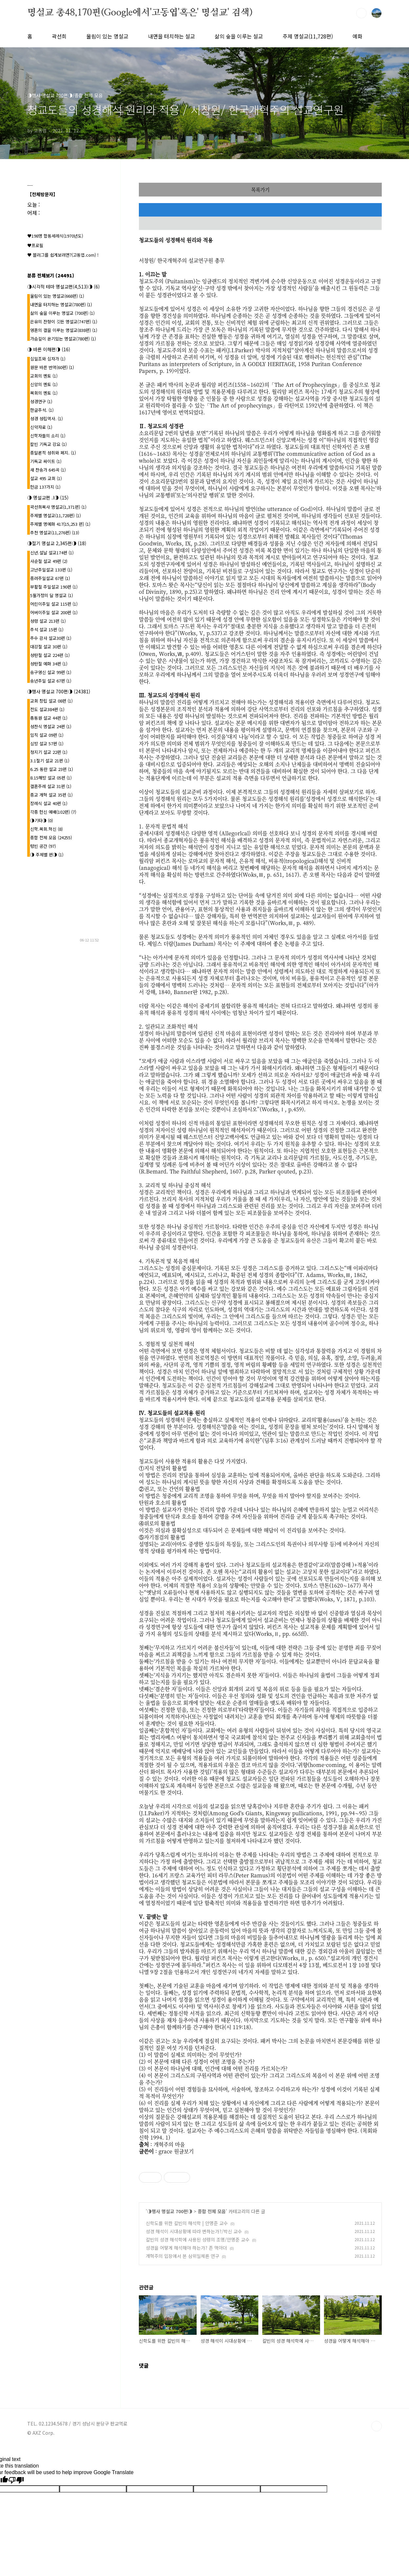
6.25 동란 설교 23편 (51, 769)
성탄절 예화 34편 (48, 664)
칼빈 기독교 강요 (48, 444)
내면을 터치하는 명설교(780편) (61, 304)
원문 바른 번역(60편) (52, 367)
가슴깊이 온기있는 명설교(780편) (63, 339)
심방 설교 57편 (46, 743)
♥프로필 (35, 245)
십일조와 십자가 (47, 359)
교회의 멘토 (43, 376)
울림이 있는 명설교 (107, 36)
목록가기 (260, 189)
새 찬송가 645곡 (48, 470)
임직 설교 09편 (46, 735)
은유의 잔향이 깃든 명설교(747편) (63, 321)
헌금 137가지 (45, 487)
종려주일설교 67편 (50, 578)
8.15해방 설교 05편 (51, 778)
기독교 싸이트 (45, 461)
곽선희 (59, 36)
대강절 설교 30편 (48, 646)
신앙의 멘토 (43, 384)
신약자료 (41, 427)
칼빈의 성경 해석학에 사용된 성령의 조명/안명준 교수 (197, 2239)
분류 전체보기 (50, 275)
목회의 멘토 (43, 393)
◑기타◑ (41, 820)
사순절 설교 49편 (48, 561)
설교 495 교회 (46, 478)
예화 (357, 36)
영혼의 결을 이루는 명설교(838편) (63, 330)
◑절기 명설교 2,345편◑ (56, 543)
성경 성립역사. (46, 418)
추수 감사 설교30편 (50, 638)
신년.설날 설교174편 (52, 552)
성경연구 (41, 401)
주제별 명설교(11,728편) (55, 515)
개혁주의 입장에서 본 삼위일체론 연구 (182, 2256)
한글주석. (42, 410)
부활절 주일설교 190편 (53, 587)
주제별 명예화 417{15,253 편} (60, 524)
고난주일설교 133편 (51, 570)
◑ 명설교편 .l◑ (48, 497)
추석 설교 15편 (46, 629)
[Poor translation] (16, 2480)
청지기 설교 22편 (48, 752)
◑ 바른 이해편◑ (48, 349)
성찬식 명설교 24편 (50, 726)
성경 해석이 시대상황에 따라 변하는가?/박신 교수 (194, 2231)
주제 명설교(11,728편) (308, 36)
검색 (361, 13)
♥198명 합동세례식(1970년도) (55, 236)
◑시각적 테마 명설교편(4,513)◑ (63, 286)
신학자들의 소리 (47, 435)
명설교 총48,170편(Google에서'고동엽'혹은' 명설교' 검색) (139, 12)
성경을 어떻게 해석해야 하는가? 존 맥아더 (186, 2247)
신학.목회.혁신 (46, 829)
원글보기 (184, 2151)
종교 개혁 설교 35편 (51, 795)
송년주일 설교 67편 (50, 681)
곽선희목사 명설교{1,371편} (58, 507)
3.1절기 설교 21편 (49, 760)
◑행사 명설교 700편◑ (169, 2211)
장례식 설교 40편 (48, 803)
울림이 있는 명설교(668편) (57, 296)
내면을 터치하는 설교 (171, 36)
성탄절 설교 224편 (50, 655)
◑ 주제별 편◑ (46, 854)
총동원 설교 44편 (48, 718)
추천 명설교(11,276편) (54, 532)
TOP (376, 2426)
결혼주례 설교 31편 (50, 786)
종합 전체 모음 (212, 2211)
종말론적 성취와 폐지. (53, 453)
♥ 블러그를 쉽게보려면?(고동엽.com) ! (62, 255)
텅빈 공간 (43, 846)
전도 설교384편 (47, 709)
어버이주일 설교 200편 (53, 612)
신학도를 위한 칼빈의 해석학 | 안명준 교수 (187, 2223)
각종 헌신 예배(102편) (53, 812)
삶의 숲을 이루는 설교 (239, 36)
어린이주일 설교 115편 (53, 604)
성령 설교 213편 (48, 621)
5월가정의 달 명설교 (51, 595)
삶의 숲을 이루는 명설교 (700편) (62, 313)
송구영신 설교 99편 (50, 672)
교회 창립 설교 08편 (51, 701)
